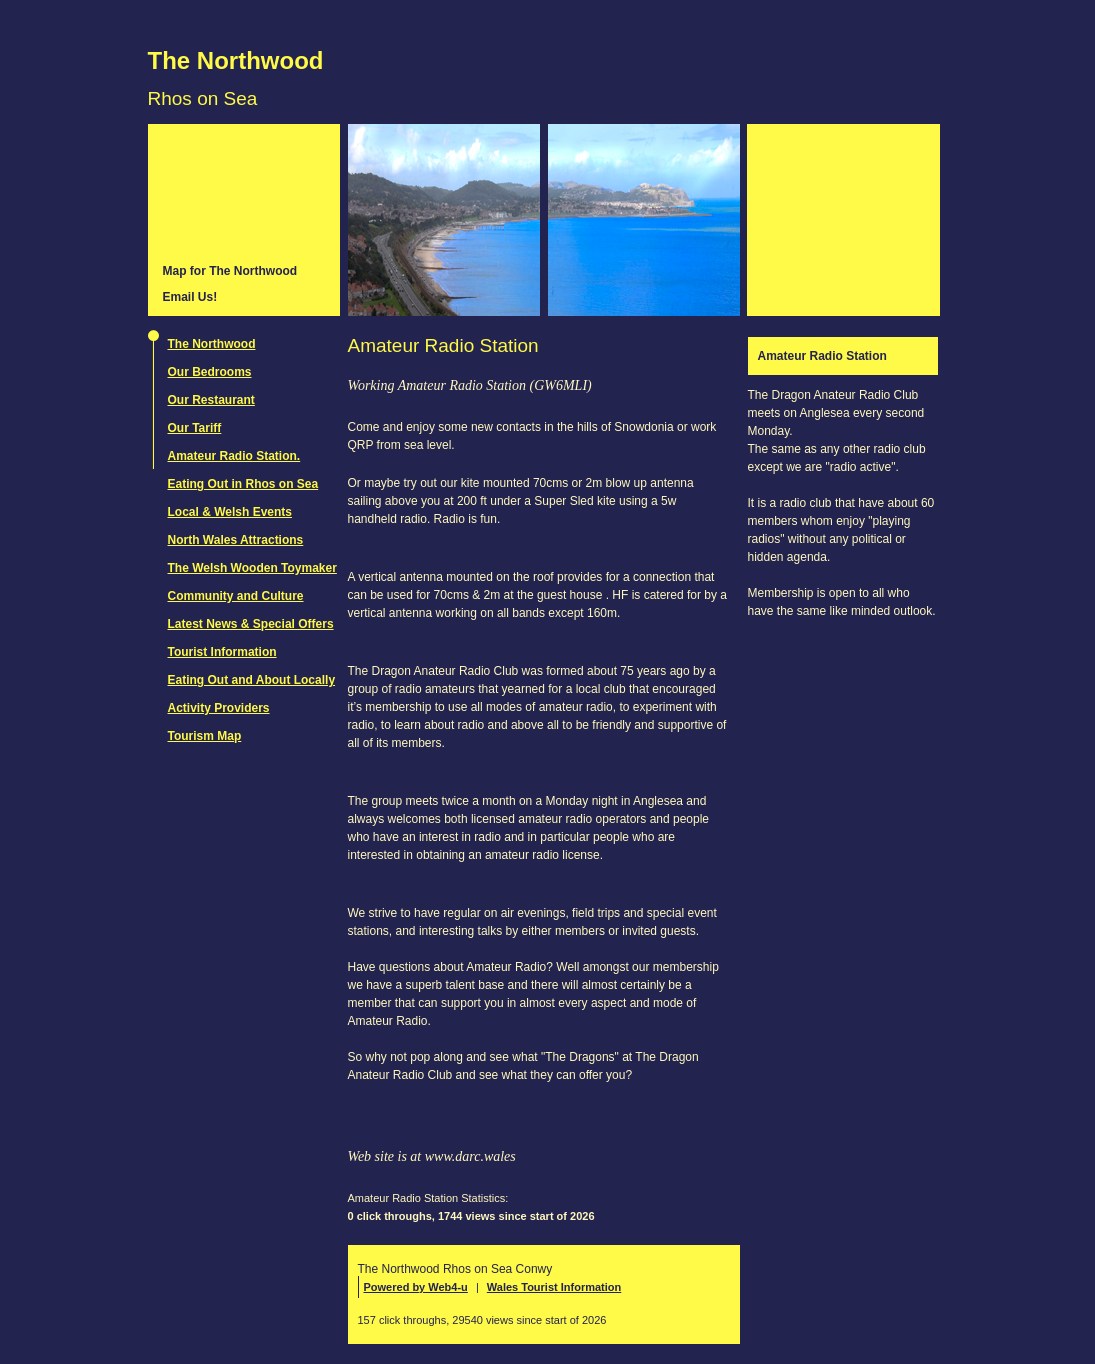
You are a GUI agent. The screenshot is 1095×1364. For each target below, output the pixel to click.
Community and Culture (236, 596)
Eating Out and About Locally (252, 680)
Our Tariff (195, 428)
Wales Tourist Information (554, 1287)
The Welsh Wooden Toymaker (252, 568)
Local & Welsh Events (230, 512)
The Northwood (236, 60)
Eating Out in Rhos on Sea (243, 484)
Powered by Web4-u (416, 1287)
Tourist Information (222, 652)
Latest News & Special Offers (251, 624)
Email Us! (190, 297)
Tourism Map (205, 736)
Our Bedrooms (210, 372)
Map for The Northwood (230, 271)
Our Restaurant (211, 400)
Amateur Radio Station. (234, 456)
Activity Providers (219, 708)
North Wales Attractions (236, 540)
